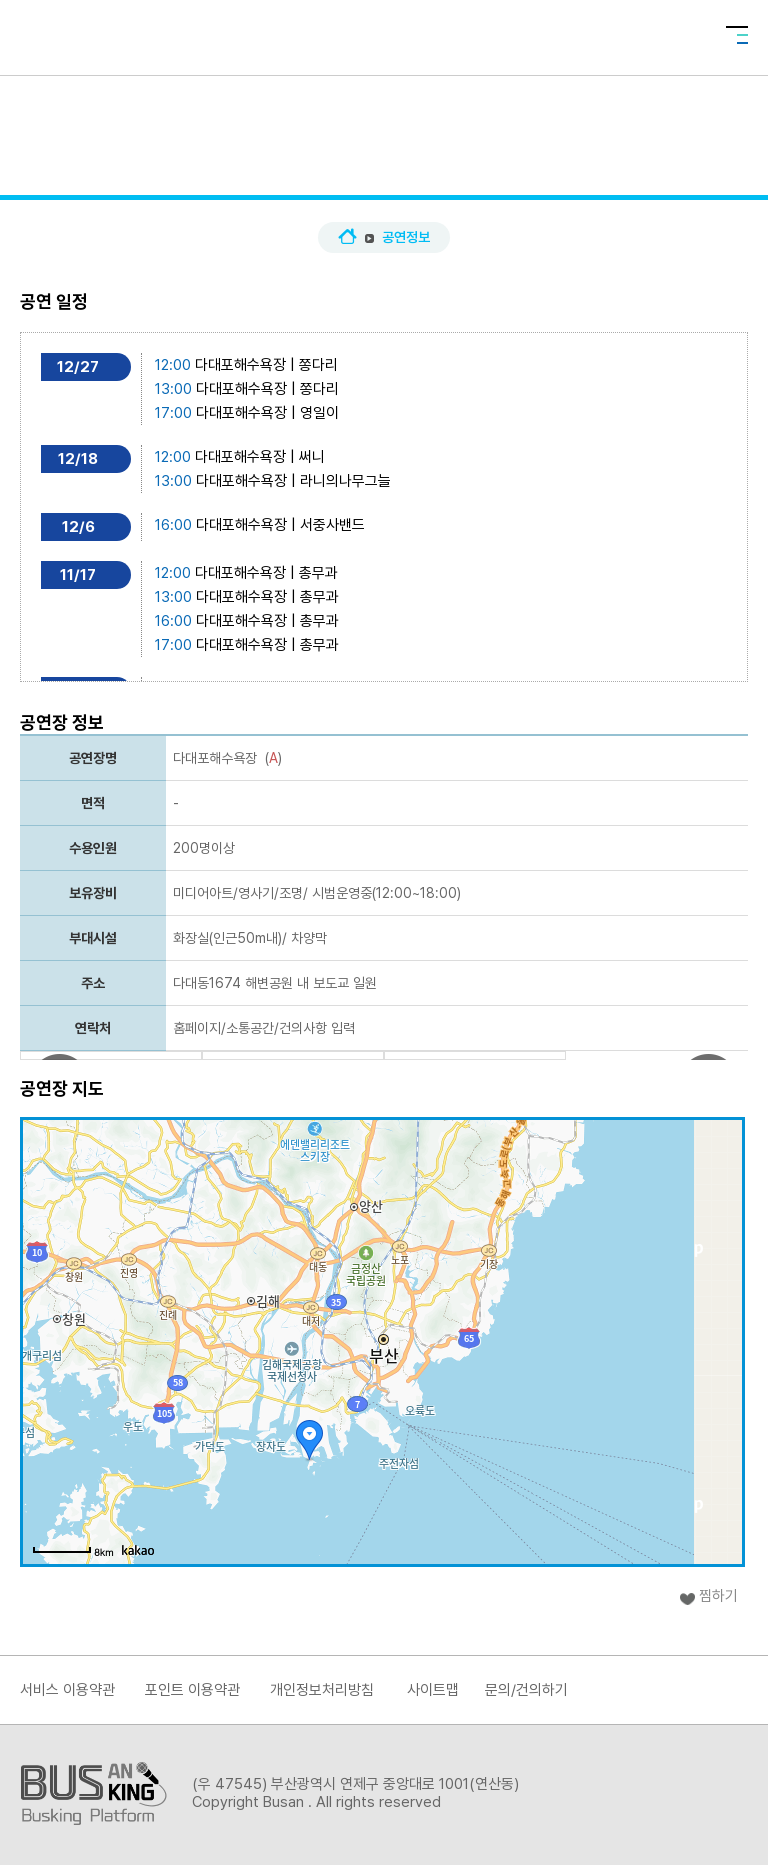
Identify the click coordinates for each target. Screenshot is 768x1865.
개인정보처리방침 (322, 1690)
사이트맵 (433, 1690)
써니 (312, 457)
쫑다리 (318, 365)
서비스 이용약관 (67, 1690)
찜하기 (718, 1596)
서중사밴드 (332, 525)
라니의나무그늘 (345, 481)
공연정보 (406, 237)
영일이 (319, 413)
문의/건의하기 (526, 1690)
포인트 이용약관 (192, 1690)
